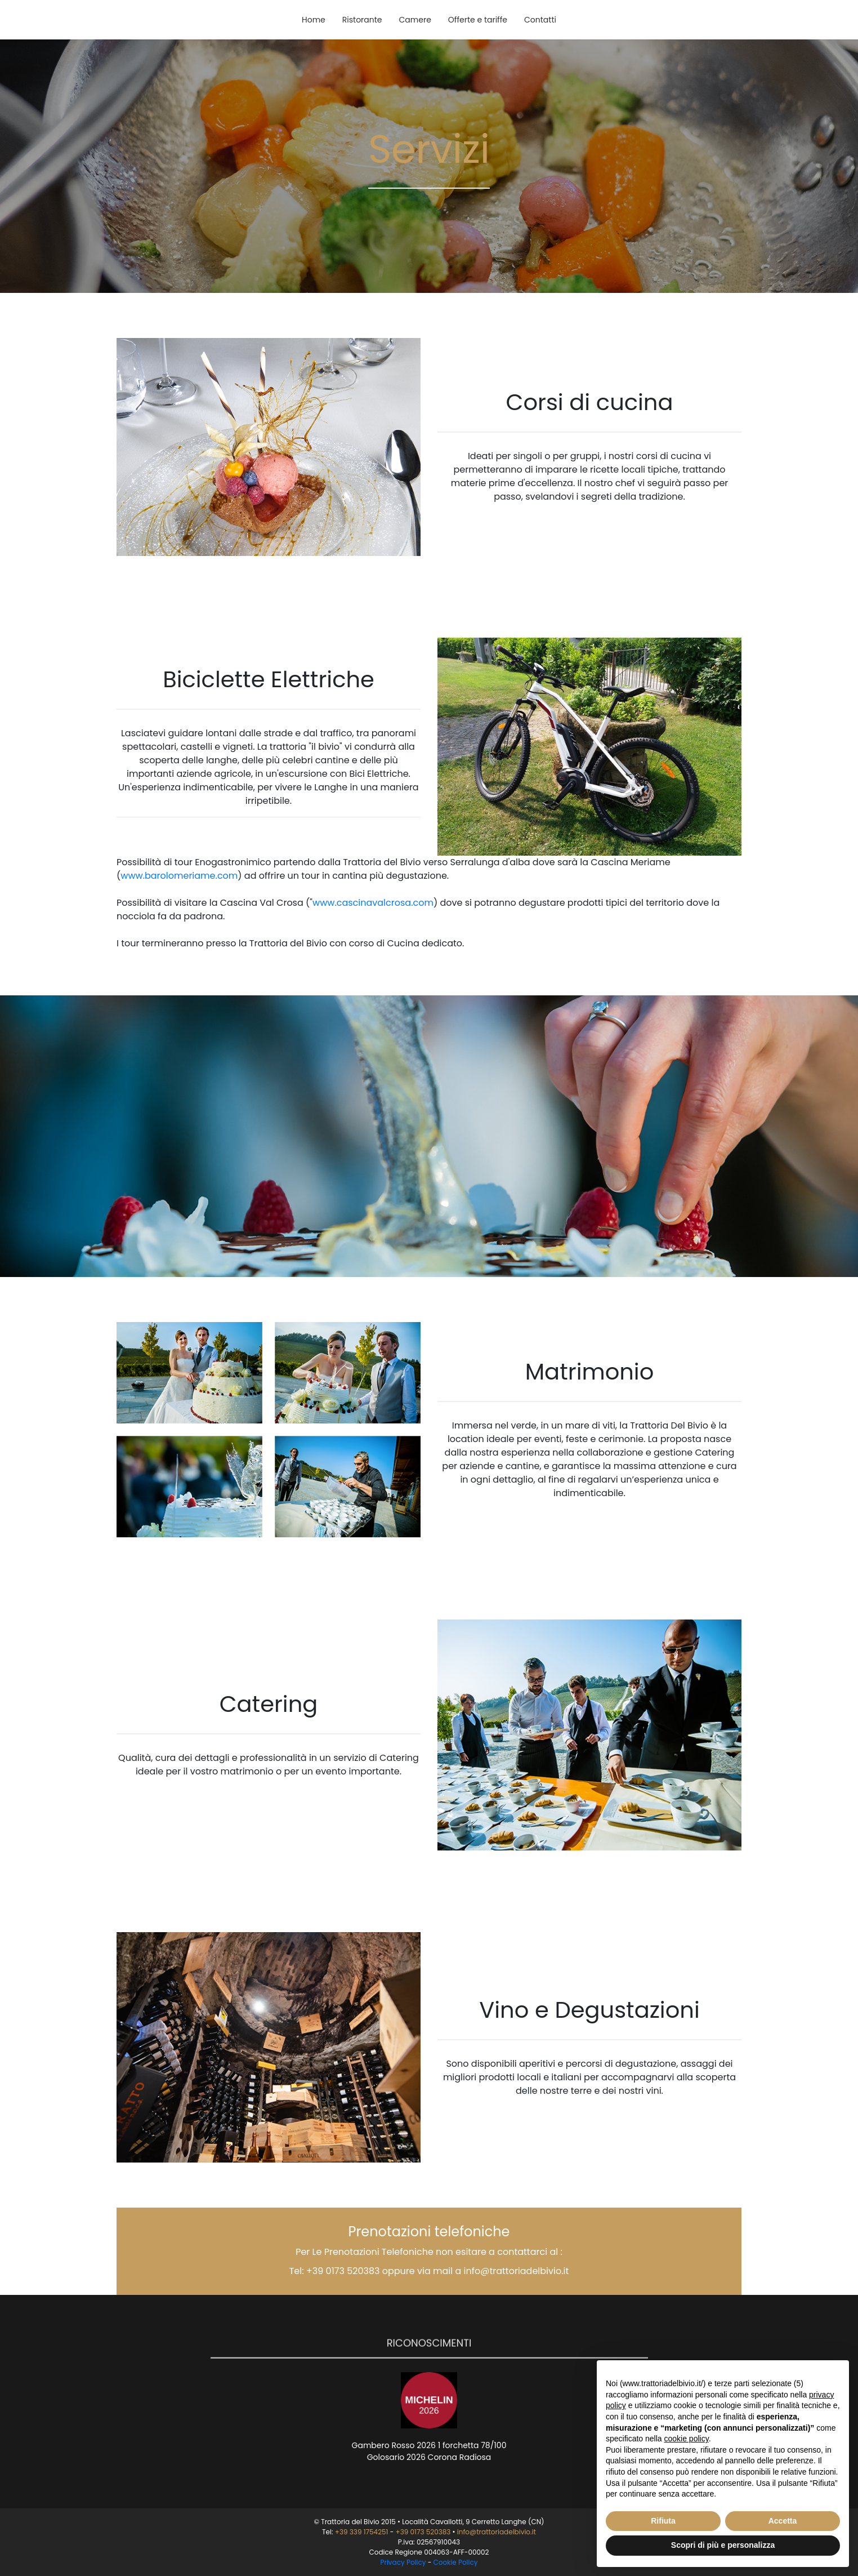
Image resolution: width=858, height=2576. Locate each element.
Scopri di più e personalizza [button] (723, 2545)
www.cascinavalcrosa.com (373, 902)
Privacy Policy (403, 2562)
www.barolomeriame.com (179, 875)
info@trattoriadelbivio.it (516, 2270)
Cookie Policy (456, 2562)
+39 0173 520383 (343, 2270)
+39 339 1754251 (361, 2532)
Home (313, 19)
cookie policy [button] (686, 2438)
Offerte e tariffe (477, 19)
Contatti (540, 19)
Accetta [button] (782, 2520)
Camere (415, 19)
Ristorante (362, 19)
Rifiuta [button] (663, 2520)
